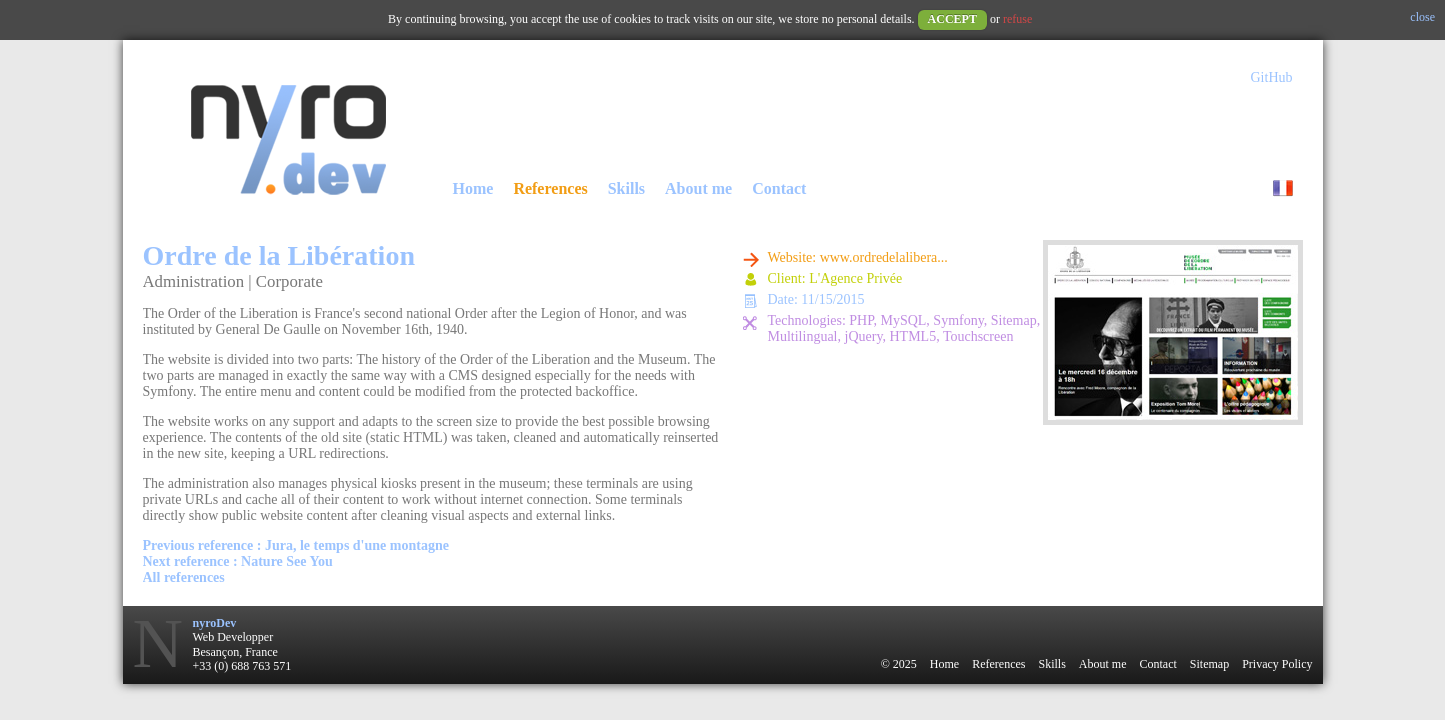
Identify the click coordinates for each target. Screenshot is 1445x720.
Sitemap (1209, 664)
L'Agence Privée (855, 278)
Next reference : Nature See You (238, 561)
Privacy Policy (1277, 664)
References (550, 188)
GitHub (1272, 77)
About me (698, 188)
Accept (952, 19)
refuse (1017, 19)
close (1422, 17)
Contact (779, 188)
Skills (626, 188)
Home (473, 188)
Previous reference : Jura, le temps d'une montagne (296, 545)
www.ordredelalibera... (884, 257)
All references (184, 577)
